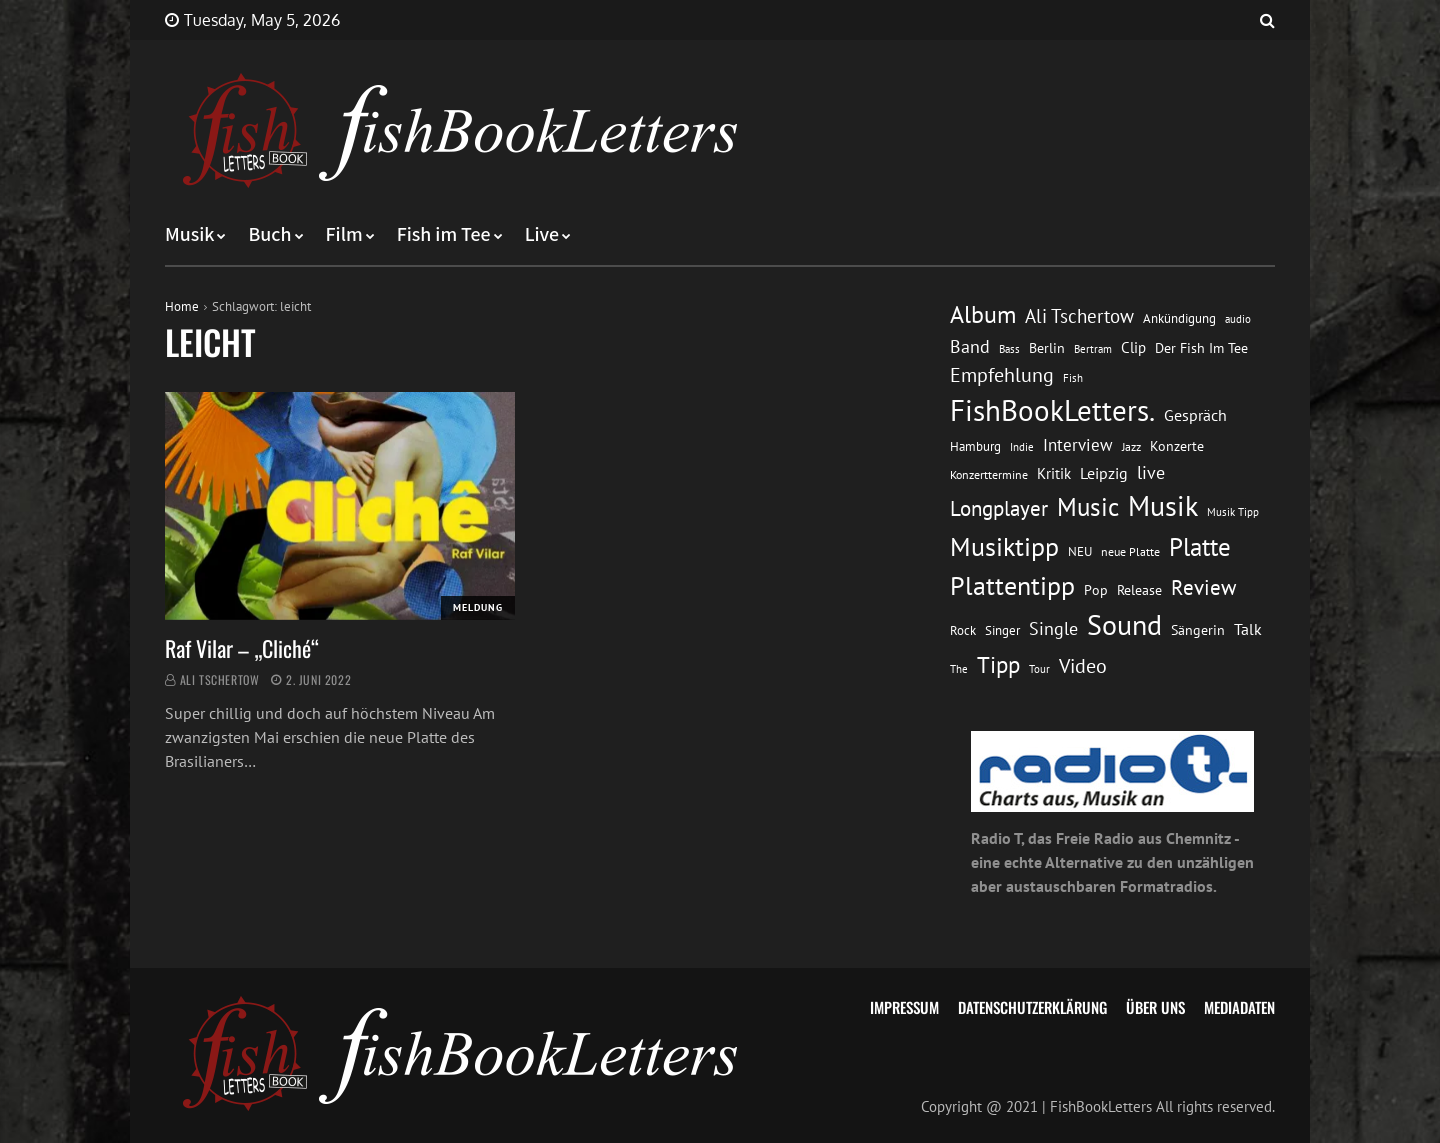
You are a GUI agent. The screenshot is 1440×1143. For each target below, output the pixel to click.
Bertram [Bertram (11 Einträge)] (1093, 348)
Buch (269, 235)
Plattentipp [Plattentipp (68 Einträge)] (1012, 585)
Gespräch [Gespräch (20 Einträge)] (1195, 415)
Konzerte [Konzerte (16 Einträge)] (1177, 446)
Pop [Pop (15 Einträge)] (1096, 590)
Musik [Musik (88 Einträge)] (1163, 506)
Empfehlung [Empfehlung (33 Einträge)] (1002, 374)
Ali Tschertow (220, 679)
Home (182, 306)
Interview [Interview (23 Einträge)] (1078, 445)
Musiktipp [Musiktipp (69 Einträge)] (1004, 546)
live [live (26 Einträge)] (1151, 472)
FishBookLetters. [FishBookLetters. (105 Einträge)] (1052, 410)
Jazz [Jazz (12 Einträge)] (1131, 446)
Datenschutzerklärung (1032, 1007)
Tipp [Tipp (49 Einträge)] (998, 664)
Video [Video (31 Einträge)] (1083, 665)
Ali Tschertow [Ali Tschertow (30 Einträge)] (1079, 316)
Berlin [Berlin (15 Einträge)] (1047, 348)
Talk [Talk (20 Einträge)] (1248, 629)
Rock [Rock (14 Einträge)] (963, 630)
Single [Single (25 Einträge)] (1053, 628)
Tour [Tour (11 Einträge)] (1039, 668)
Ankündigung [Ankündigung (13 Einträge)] (1179, 318)
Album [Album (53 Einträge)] (983, 314)
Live (542, 235)
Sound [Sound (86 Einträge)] (1124, 625)
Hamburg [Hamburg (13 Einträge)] (975, 446)
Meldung (478, 607)
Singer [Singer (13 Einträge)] (1002, 630)
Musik (189, 235)
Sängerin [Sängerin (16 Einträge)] (1198, 630)
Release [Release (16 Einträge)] (1139, 590)
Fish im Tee (444, 235)
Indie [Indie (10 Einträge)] (1022, 447)
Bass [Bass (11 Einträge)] (1009, 348)
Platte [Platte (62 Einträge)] (1200, 547)
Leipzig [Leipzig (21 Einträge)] (1104, 473)
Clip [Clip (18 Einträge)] (1133, 347)
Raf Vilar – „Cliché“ (242, 648)
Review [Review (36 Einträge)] (1203, 587)
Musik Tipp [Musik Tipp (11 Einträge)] (1233, 511)
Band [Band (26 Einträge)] (970, 346)
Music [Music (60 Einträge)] (1088, 507)
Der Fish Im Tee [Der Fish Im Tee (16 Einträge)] (1201, 348)
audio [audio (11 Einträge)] (1238, 318)
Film (344, 235)
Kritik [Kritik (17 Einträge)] (1054, 473)
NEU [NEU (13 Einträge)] (1080, 551)
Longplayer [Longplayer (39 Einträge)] (999, 508)
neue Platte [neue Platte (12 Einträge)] (1130, 551)
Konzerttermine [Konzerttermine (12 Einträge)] (989, 474)
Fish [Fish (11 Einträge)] (1073, 377)
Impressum (904, 1007)
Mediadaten (1239, 1007)
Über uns (1155, 1007)
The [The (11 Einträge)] (959, 668)
